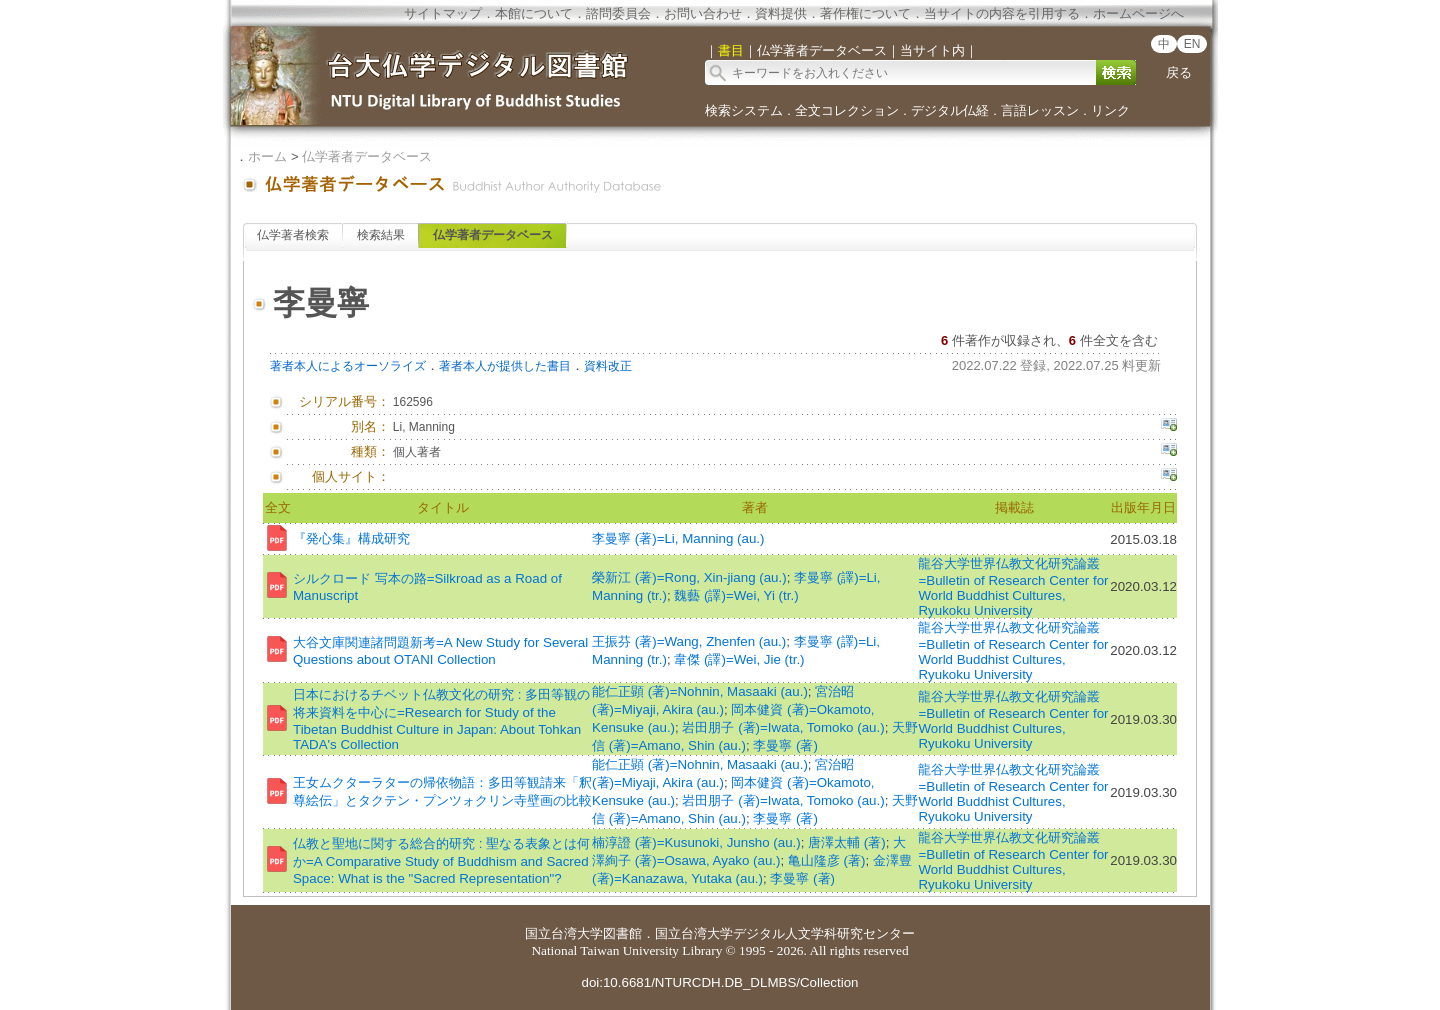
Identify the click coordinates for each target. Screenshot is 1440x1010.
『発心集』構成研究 (351, 538)
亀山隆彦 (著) (827, 860)
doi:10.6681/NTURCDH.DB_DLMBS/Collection (719, 982)
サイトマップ (443, 13)
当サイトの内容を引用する (1002, 13)
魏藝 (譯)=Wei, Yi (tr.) (736, 595)
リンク (1110, 110)
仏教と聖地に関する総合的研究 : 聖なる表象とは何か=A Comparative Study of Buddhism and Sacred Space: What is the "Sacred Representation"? (441, 861)
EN (1192, 44)
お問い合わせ (703, 13)
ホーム (267, 156)
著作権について (865, 13)
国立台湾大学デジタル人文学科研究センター (785, 933)
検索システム (744, 110)
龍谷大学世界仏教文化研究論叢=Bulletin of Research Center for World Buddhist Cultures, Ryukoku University (1013, 587)
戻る (1179, 72)
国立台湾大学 (564, 933)
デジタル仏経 (950, 110)
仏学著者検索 (293, 235)
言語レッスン (1040, 110)
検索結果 (381, 235)
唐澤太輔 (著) (847, 842)
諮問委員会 (618, 13)
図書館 (622, 933)
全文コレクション (847, 110)
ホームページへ (1138, 13)
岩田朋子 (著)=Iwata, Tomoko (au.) (783, 727)
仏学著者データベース (367, 156)
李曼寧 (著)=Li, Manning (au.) (678, 538)
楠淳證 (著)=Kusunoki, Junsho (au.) (696, 842)
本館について (534, 13)
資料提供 (781, 13)
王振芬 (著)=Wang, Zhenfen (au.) (689, 641)
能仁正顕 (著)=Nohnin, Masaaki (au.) (700, 691)
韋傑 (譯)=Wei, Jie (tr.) (739, 659)
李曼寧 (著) (785, 745)
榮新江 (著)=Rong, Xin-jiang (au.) (689, 577)
